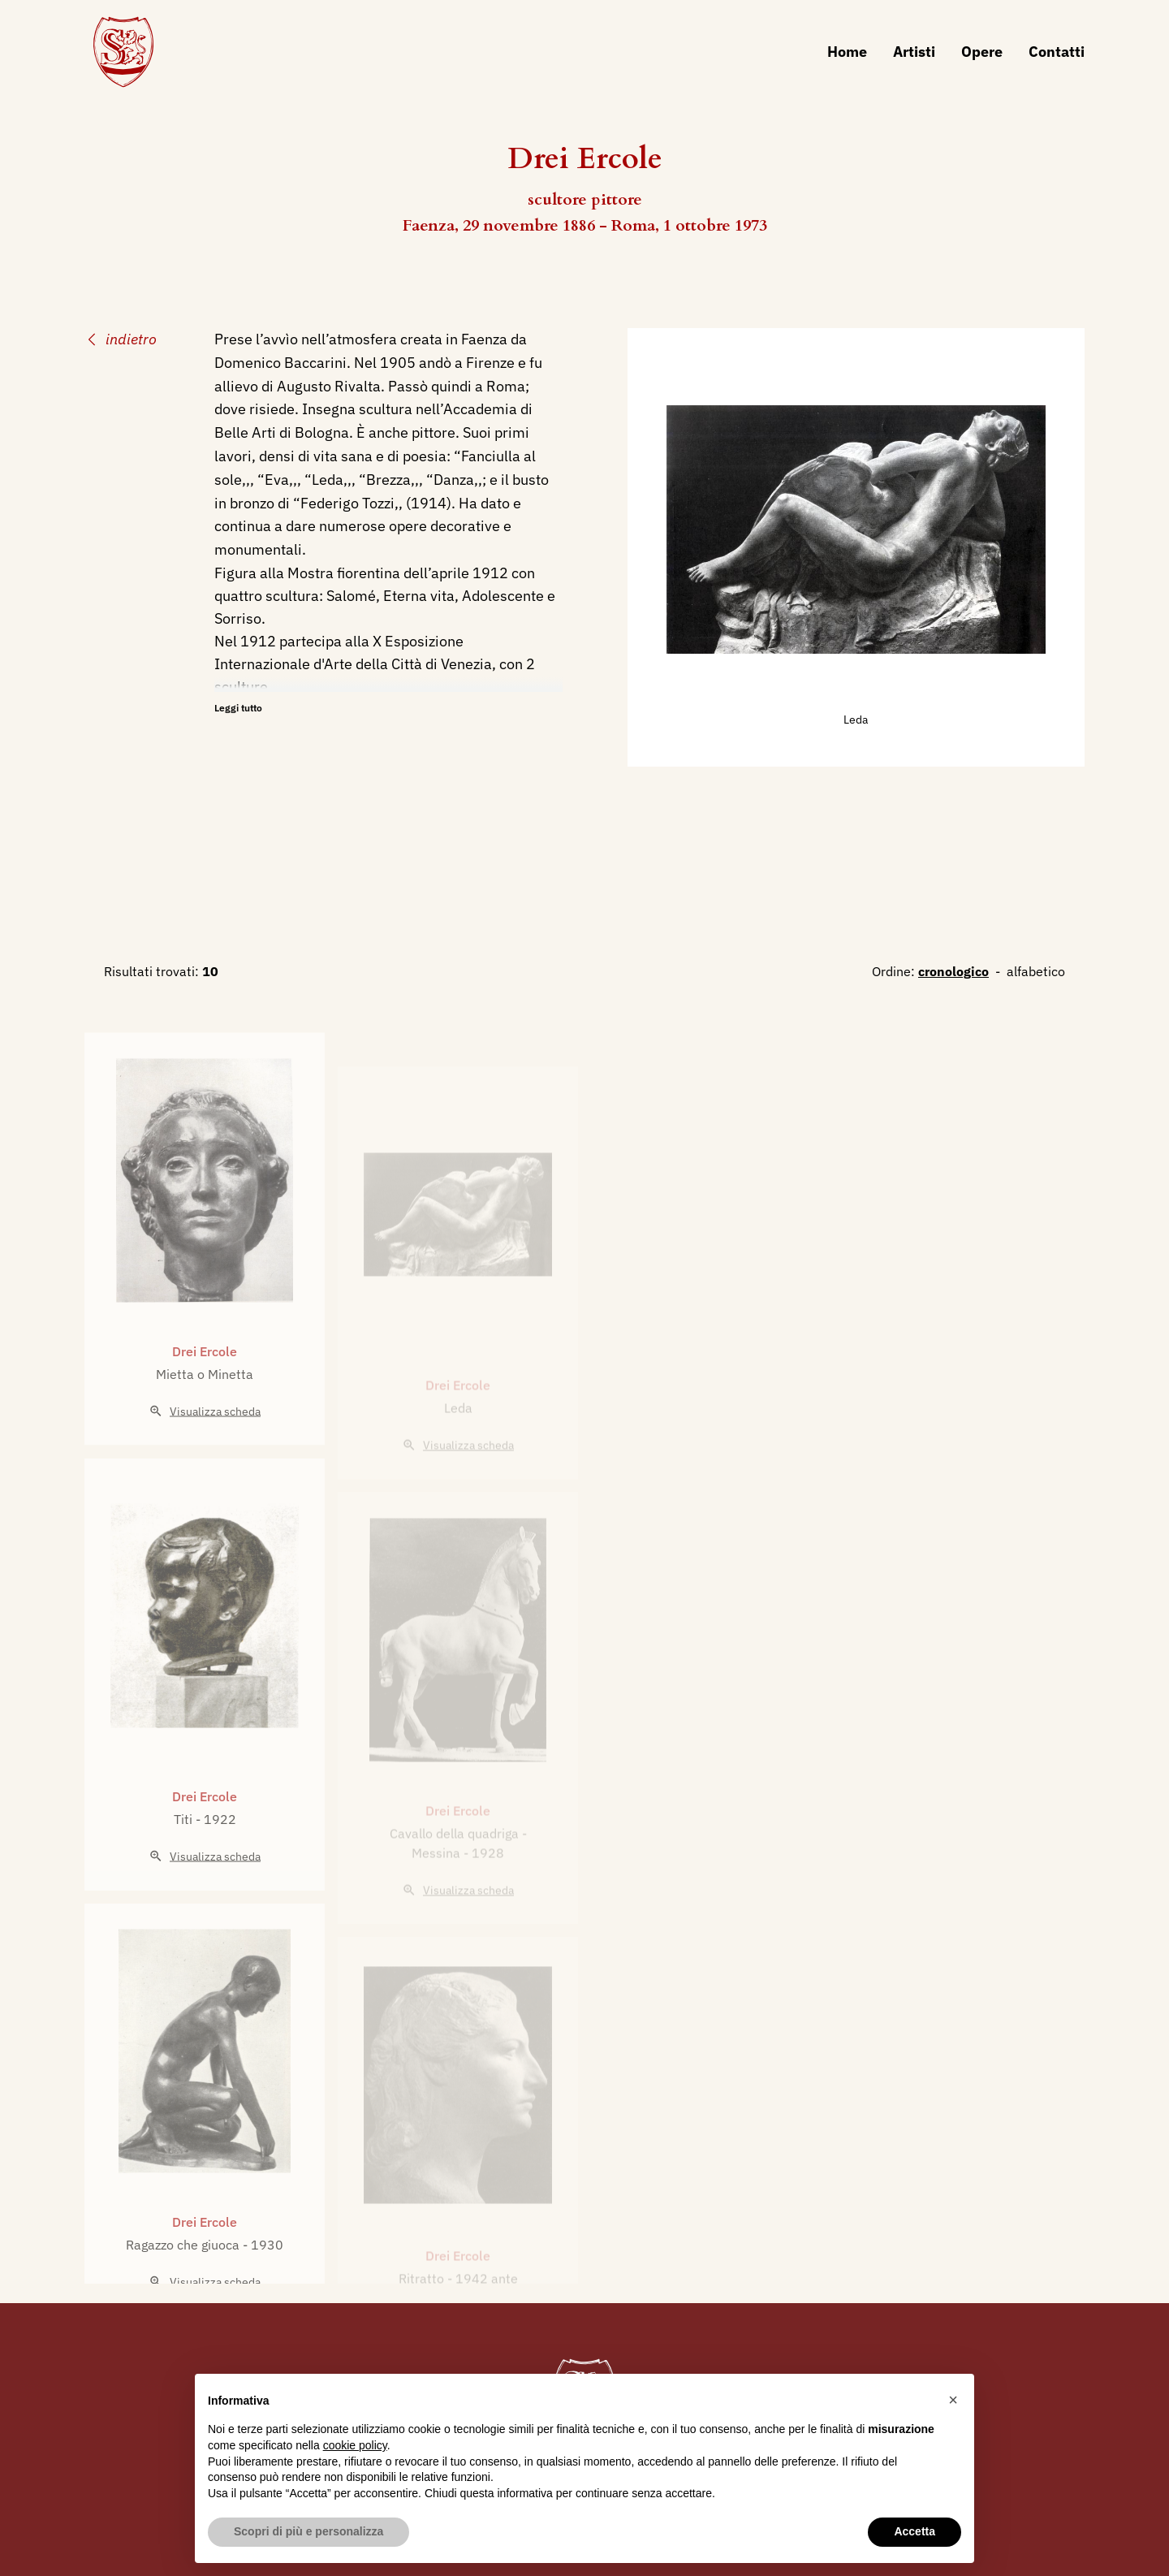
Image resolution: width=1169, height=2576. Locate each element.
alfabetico (1036, 971)
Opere (982, 51)
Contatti (1057, 51)
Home (847, 51)
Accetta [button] (914, 2531)
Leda (855, 719)
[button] (953, 2400)
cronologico (953, 971)
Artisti (914, 51)
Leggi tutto (238, 708)
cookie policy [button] (355, 2445)
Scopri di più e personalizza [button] (308, 2531)
